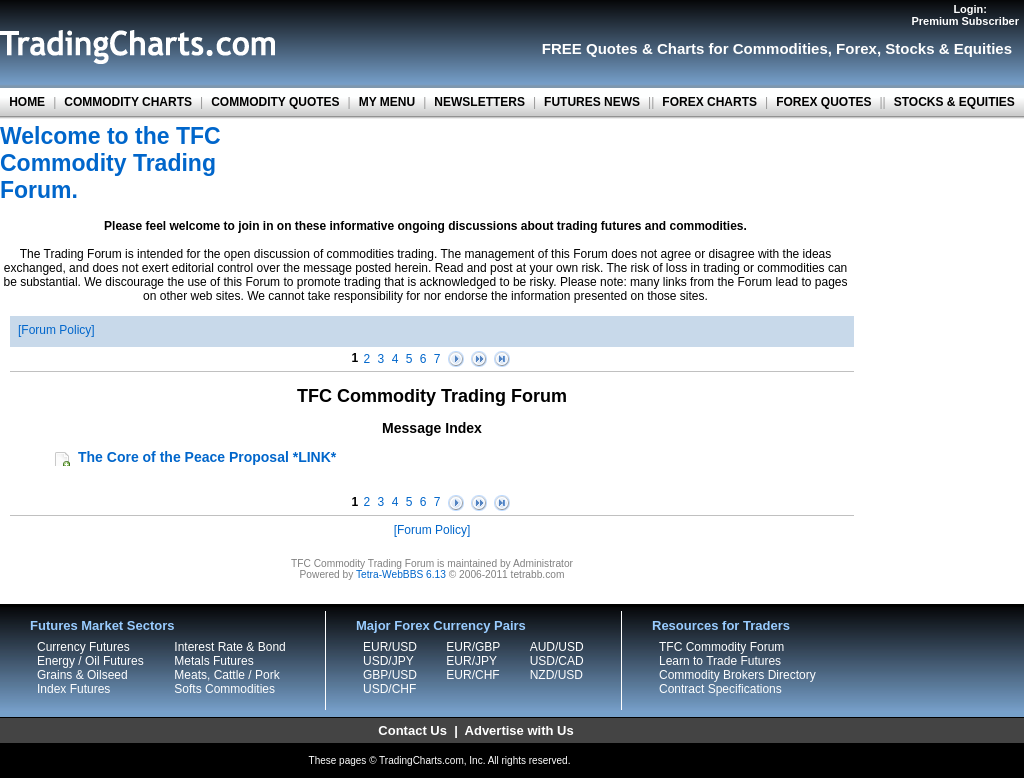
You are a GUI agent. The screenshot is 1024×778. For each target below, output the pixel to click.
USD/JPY (388, 661)
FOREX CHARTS (709, 102)
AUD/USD (557, 647)
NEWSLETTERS (479, 102)
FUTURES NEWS (592, 102)
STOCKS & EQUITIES (954, 102)
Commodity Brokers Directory (737, 675)
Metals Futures (213, 661)
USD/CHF (389, 689)
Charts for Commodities (742, 48)
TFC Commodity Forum (721, 647)
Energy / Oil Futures (90, 661)
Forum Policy (56, 330)
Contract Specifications (720, 689)
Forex (856, 48)
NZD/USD (556, 675)
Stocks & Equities (948, 48)
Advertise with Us (519, 730)
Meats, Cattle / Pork (226, 675)
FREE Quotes (590, 48)
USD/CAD (557, 661)
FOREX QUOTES (823, 102)
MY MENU (387, 102)
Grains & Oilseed (82, 675)
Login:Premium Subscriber (965, 15)
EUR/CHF (472, 675)
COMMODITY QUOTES (275, 102)
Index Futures (73, 689)
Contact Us (412, 730)
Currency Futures (83, 647)
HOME (27, 102)
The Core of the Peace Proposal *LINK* (207, 457)
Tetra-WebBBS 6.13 (401, 574)
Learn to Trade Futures (720, 661)
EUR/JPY (471, 661)
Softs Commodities (224, 689)
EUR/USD (390, 647)
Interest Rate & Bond (229, 647)
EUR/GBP (473, 647)
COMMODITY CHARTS (128, 102)
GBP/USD (390, 675)
